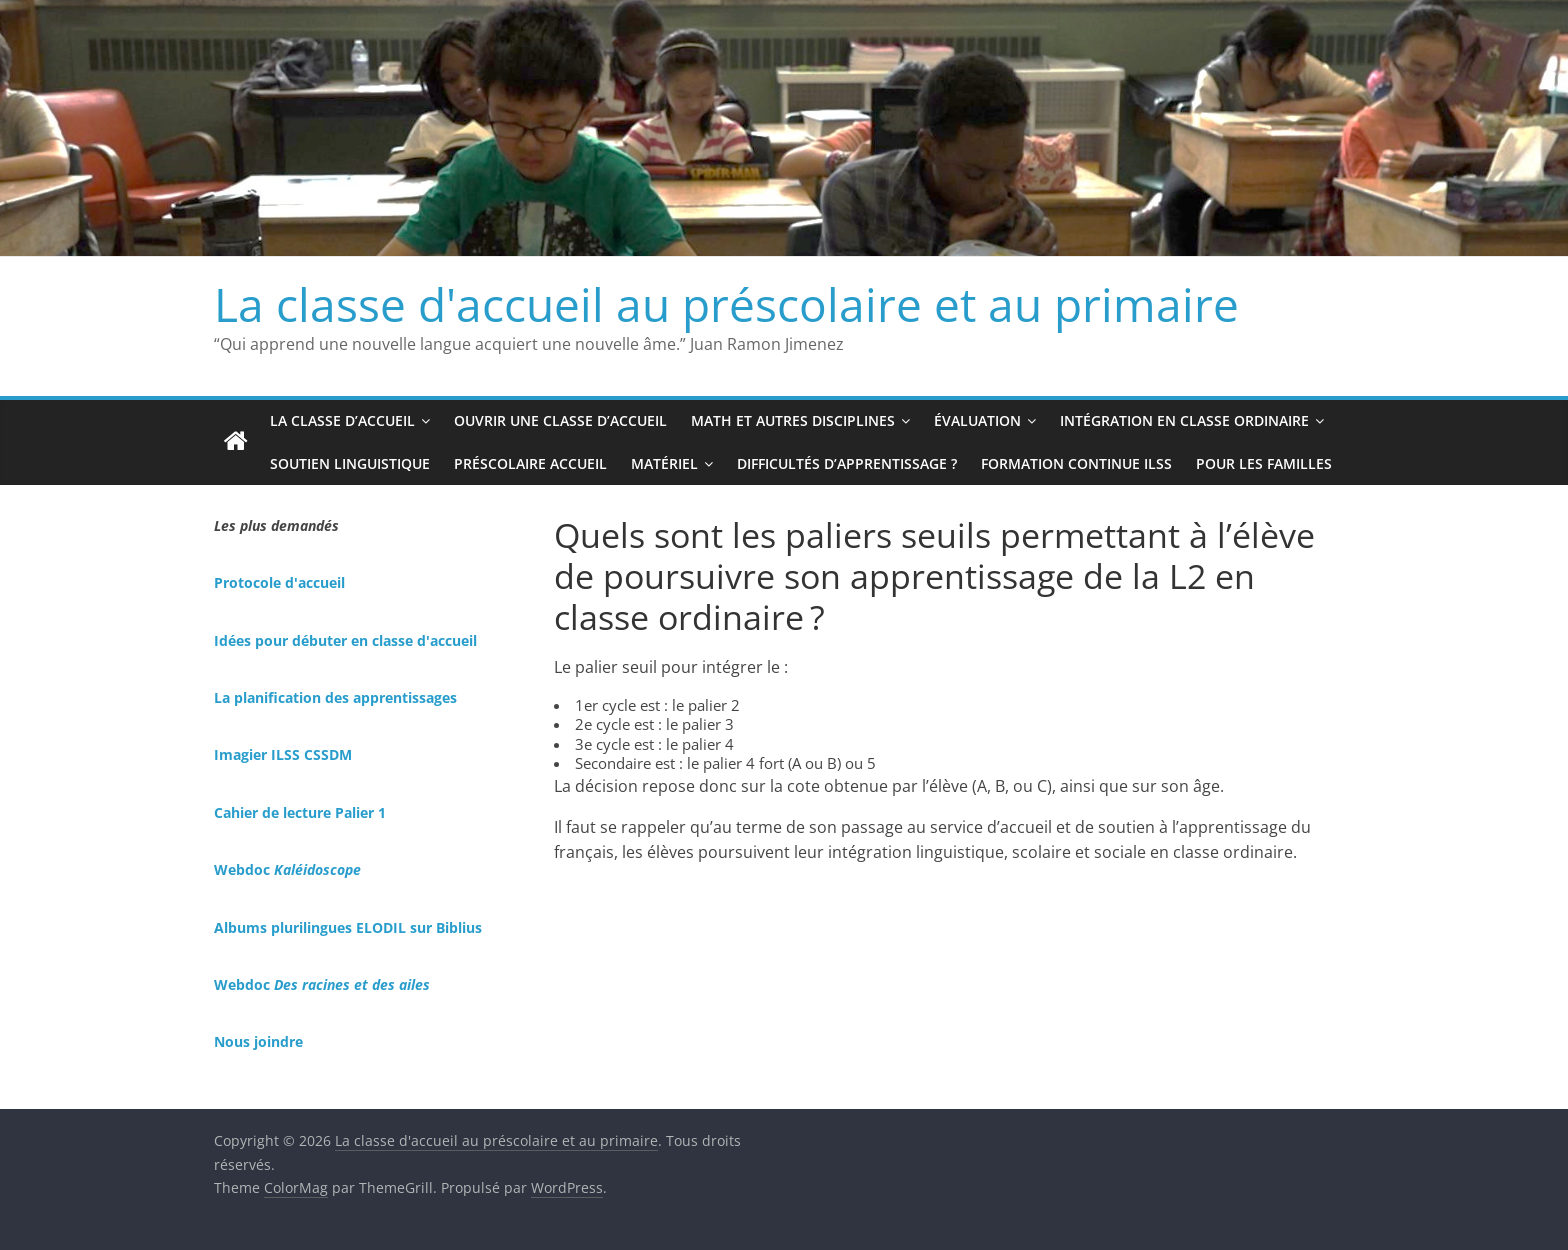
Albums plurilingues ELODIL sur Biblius (348, 927)
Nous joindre (258, 1041)
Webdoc (287, 869)
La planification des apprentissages (335, 697)
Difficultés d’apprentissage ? (847, 463)
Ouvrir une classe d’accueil (560, 420)
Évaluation (977, 420)
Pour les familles (1264, 463)
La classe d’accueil (342, 420)
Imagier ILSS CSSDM (283, 754)
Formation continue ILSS (1076, 463)
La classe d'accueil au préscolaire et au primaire (726, 304)
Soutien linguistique (350, 463)
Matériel (664, 463)
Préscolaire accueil (530, 463)
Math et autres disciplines (793, 420)
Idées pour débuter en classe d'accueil (345, 640)
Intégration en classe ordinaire (1184, 420)
